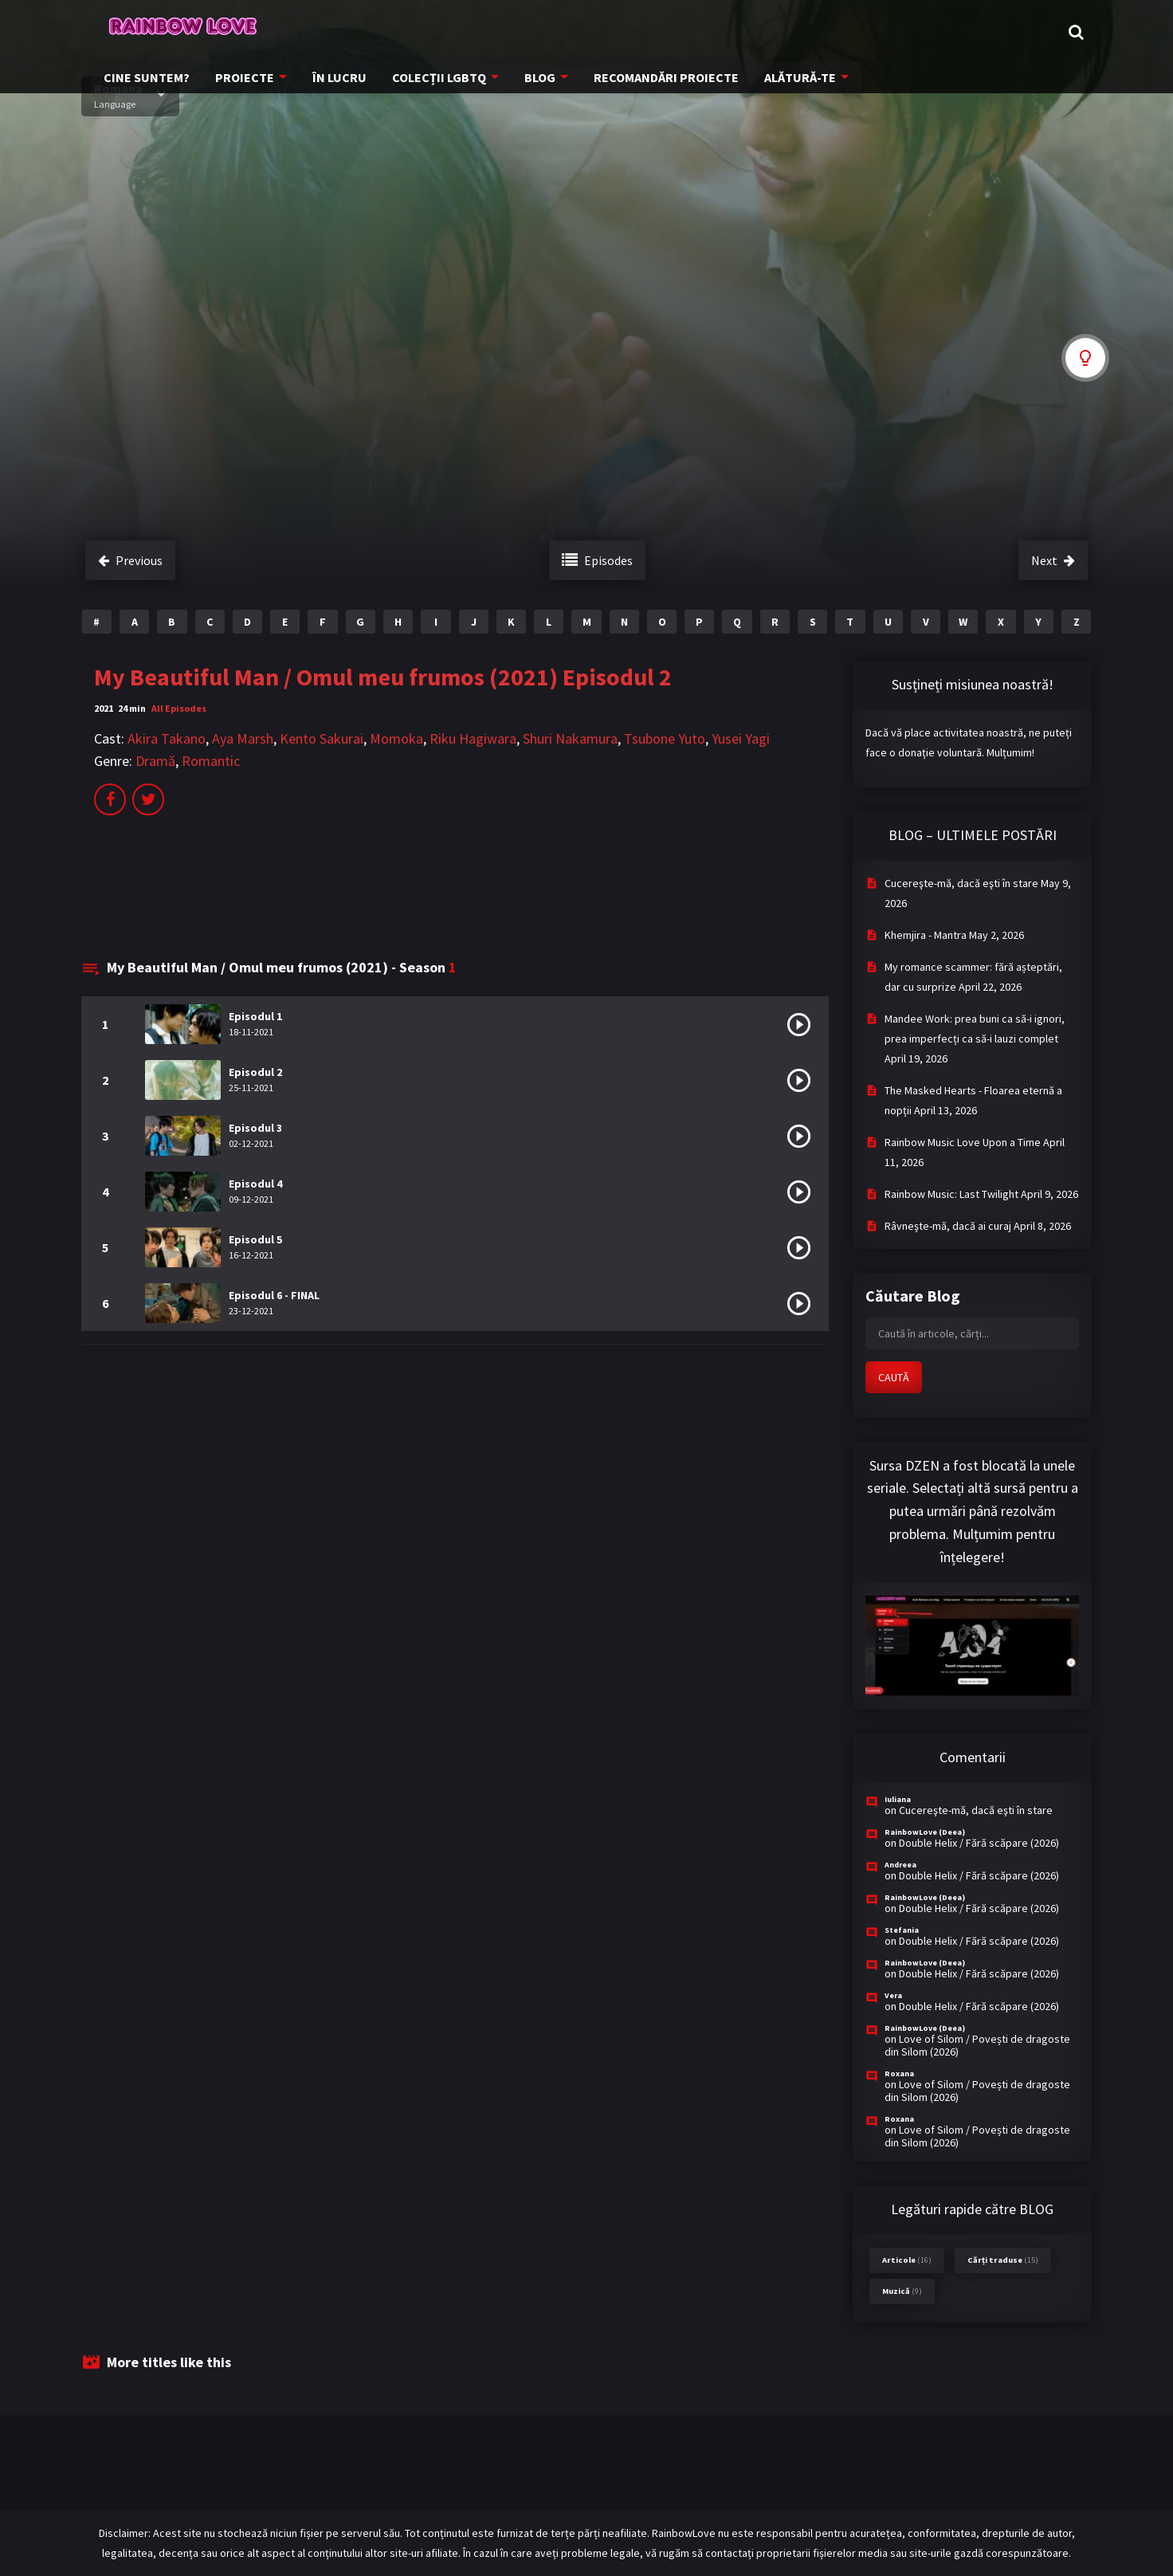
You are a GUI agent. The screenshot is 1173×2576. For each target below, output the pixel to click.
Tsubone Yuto (664, 738)
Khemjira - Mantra (926, 935)
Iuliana (898, 1799)
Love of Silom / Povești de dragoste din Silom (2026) (977, 2045)
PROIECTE (406, 32)
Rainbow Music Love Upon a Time (963, 1142)
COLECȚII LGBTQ (590, 32)
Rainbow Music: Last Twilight (951, 1194)
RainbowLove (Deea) (925, 1832)
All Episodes (178, 708)
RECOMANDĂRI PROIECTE (809, 32)
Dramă (155, 761)
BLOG (688, 32)
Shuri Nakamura (570, 738)
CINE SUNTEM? (313, 32)
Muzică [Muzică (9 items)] (902, 2291)
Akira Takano (167, 738)
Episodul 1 (255, 1016)
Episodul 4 (255, 1183)
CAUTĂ (893, 1377)
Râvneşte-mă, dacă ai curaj (948, 1226)
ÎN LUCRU (495, 32)
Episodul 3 (255, 1128)
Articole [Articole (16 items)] (907, 2260)
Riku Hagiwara (473, 738)
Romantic (211, 761)
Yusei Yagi (741, 738)
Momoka (396, 738)
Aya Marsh (242, 738)
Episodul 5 (255, 1239)
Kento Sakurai (321, 738)
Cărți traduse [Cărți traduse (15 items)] (1002, 2260)
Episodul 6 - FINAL (274, 1295)
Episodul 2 (255, 1072)
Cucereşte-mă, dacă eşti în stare (961, 883)
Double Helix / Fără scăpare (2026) (979, 1843)
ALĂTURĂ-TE (936, 32)
